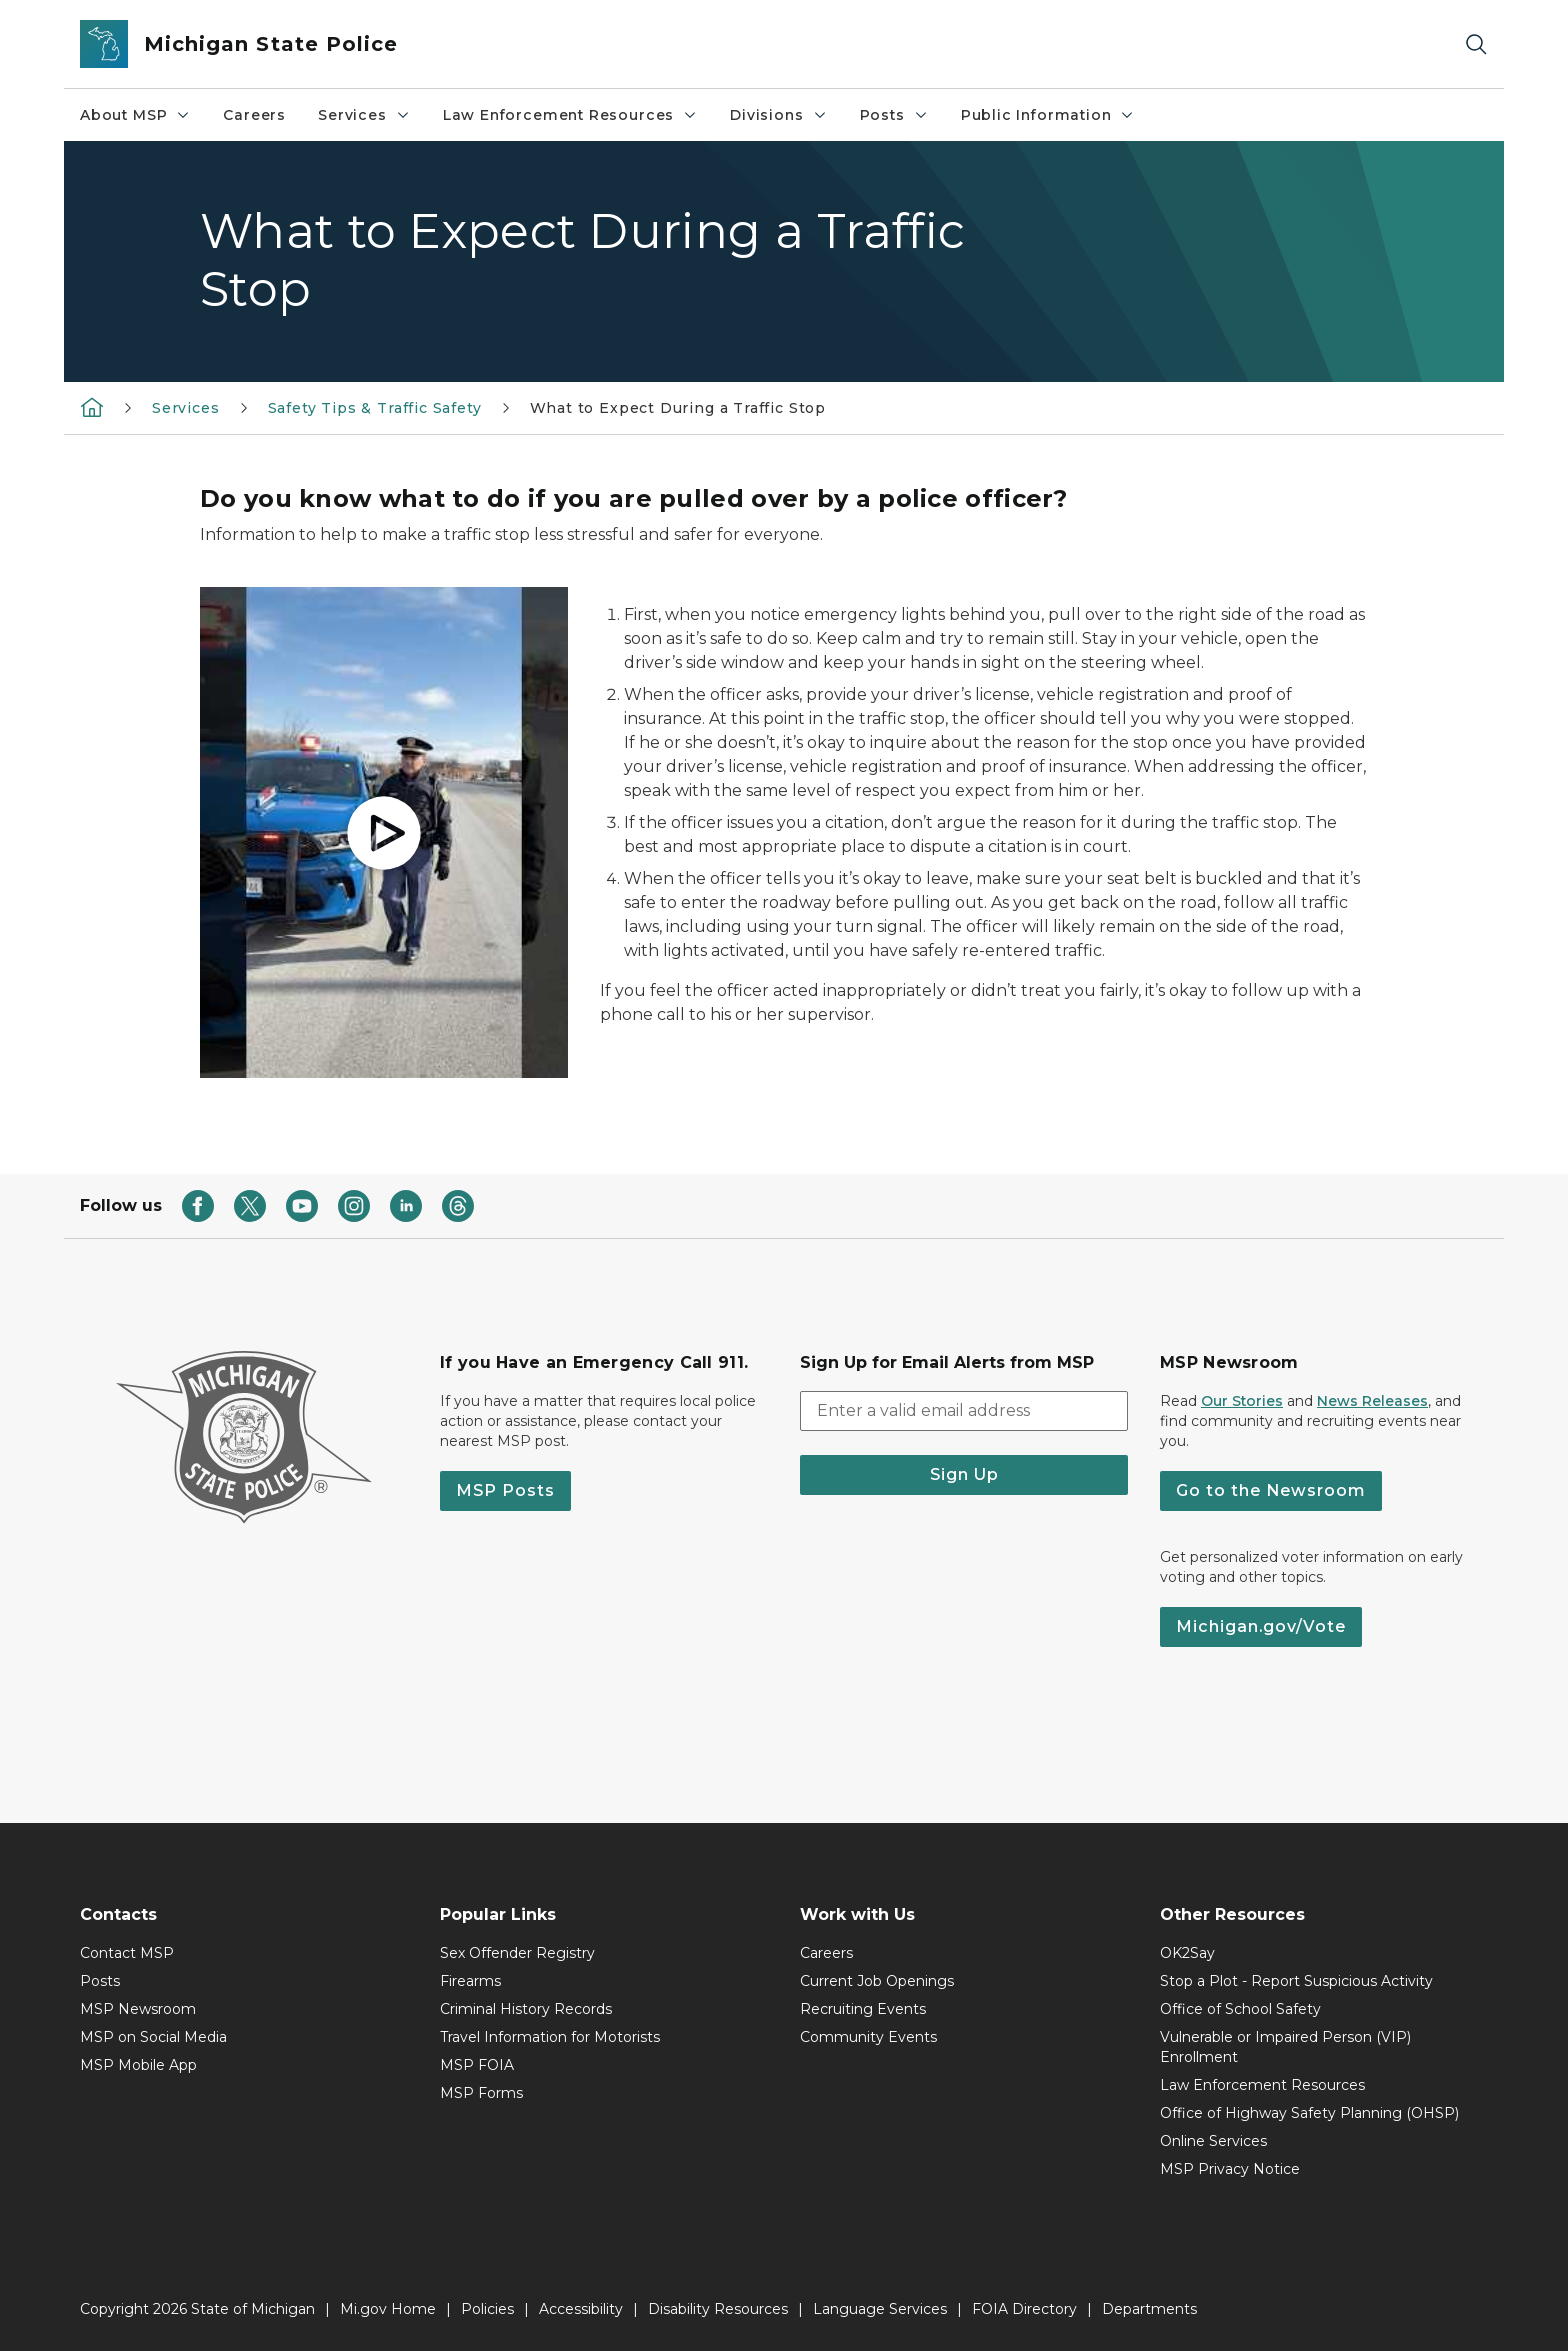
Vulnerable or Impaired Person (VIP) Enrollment (1285, 2047)
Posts (894, 115)
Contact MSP (127, 1953)
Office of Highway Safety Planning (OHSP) (1309, 2113)
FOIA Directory (1024, 2309)
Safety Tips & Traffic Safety (375, 408)
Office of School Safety (1240, 2009)
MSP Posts (505, 1490)
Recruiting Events (863, 2009)
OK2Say (1187, 1953)
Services (364, 115)
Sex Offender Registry (517, 1953)
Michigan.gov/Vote (1261, 1626)
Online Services (1213, 2141)
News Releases (1372, 1401)
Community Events (868, 2037)
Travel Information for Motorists (550, 2037)
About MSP (135, 115)
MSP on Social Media (153, 2037)
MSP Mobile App (138, 2065)
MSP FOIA (477, 2065)
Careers (254, 115)
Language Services (880, 2309)
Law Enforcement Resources (571, 115)
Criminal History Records (526, 2009)
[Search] (1476, 44)
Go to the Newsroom (1271, 1490)
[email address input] (964, 1411)
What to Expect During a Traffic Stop (678, 408)
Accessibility (581, 2309)
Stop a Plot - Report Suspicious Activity (1296, 1981)
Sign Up (964, 1474)
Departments (1149, 2309)
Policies (487, 2309)
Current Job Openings (877, 1981)
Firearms (470, 1981)
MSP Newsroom (138, 2009)
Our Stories (1242, 1401)
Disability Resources (718, 2309)
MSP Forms (481, 2093)
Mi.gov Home (388, 2309)
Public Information (1048, 115)
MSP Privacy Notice (1230, 2169)
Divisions (778, 115)
